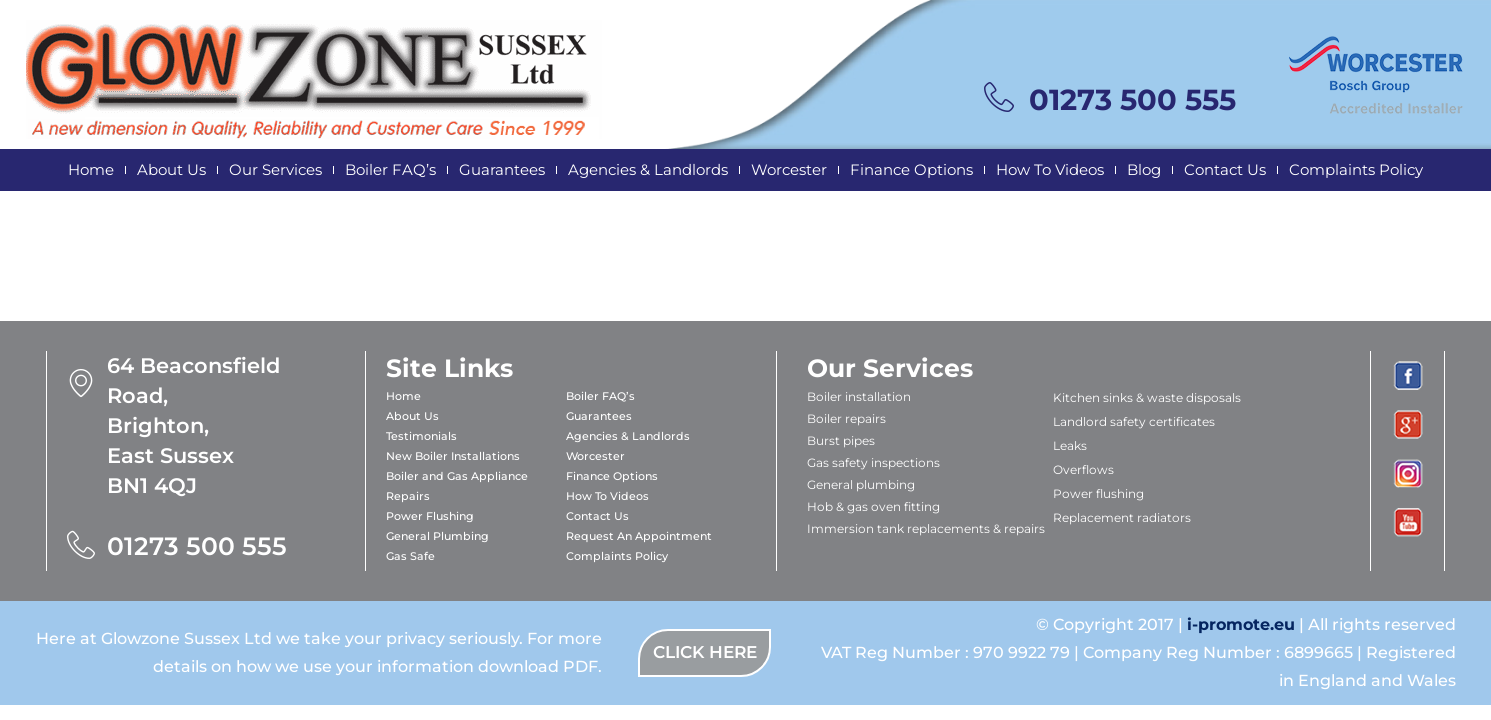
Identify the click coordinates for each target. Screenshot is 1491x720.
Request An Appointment (639, 536)
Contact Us (1225, 169)
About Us (171, 169)
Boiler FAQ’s (390, 169)
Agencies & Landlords (648, 169)
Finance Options (911, 169)
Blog (1144, 169)
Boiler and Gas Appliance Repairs (457, 486)
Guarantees (502, 169)
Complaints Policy (1356, 169)
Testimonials (421, 436)
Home (91, 169)
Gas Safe (410, 556)
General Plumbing (437, 536)
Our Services (275, 169)
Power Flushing (430, 516)
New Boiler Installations (453, 456)
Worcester (789, 169)
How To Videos (1050, 169)
